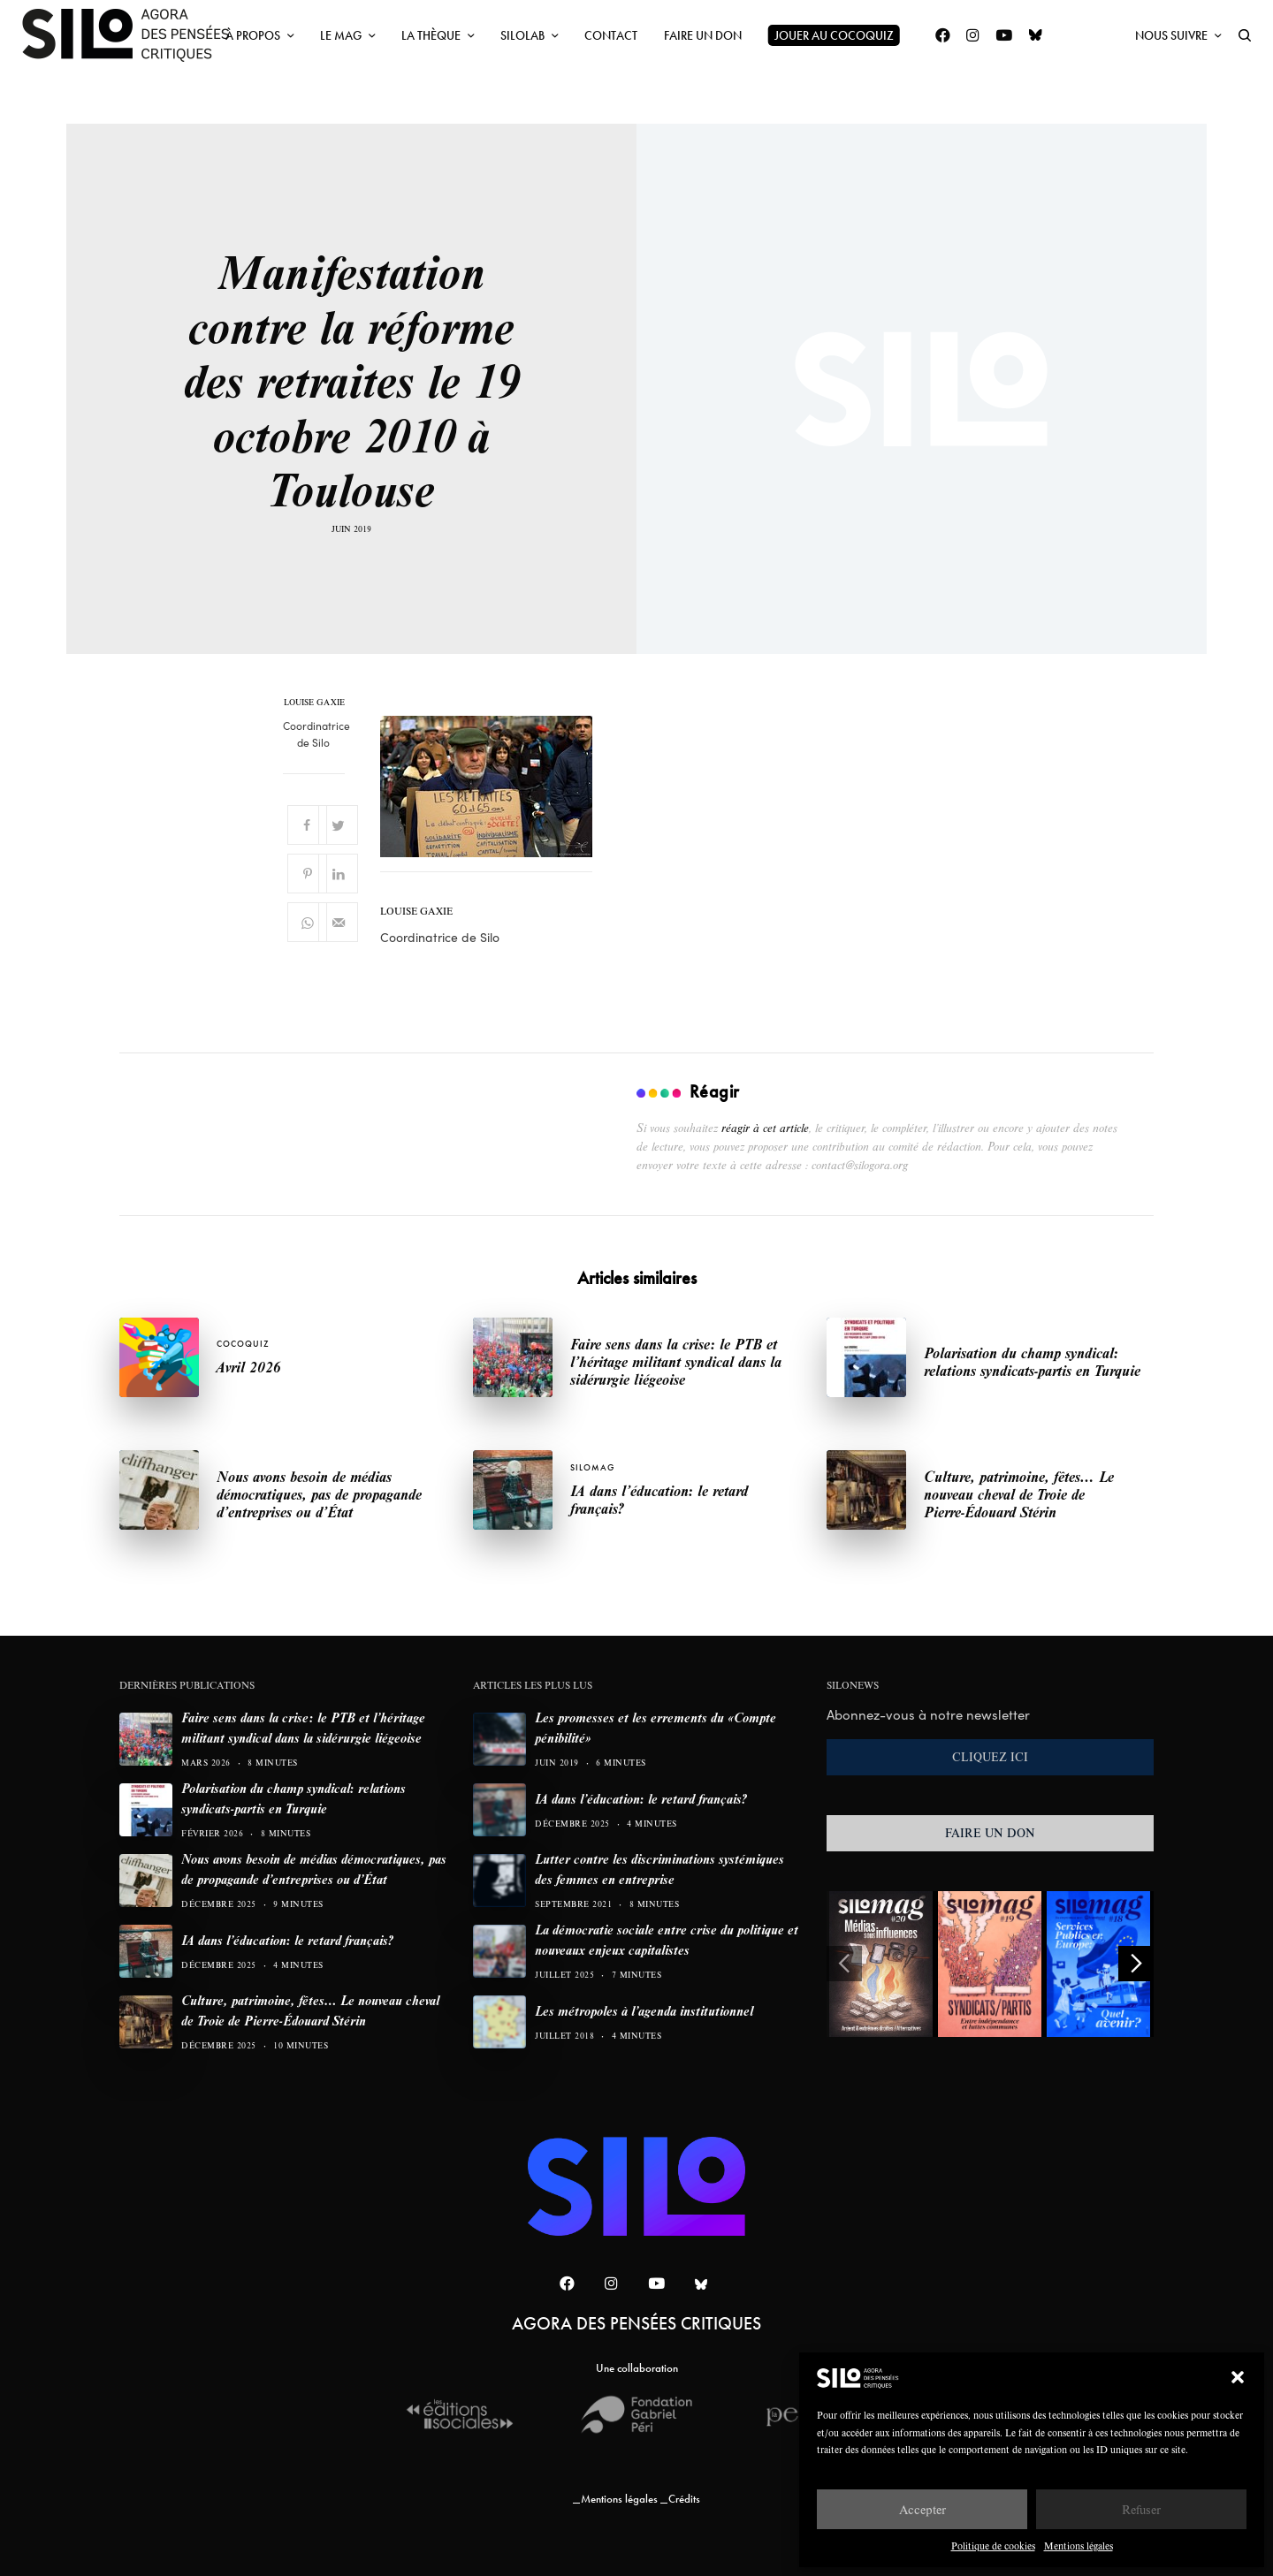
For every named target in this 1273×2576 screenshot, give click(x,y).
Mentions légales (1078, 2545)
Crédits (684, 2498)
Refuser (1141, 2509)
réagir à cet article (765, 1128)
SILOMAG (592, 1467)
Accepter (922, 2509)
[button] (1237, 2377)
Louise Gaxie (314, 702)
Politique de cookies (993, 2545)
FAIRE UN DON (990, 1833)
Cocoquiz (243, 1343)
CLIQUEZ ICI (990, 1757)
